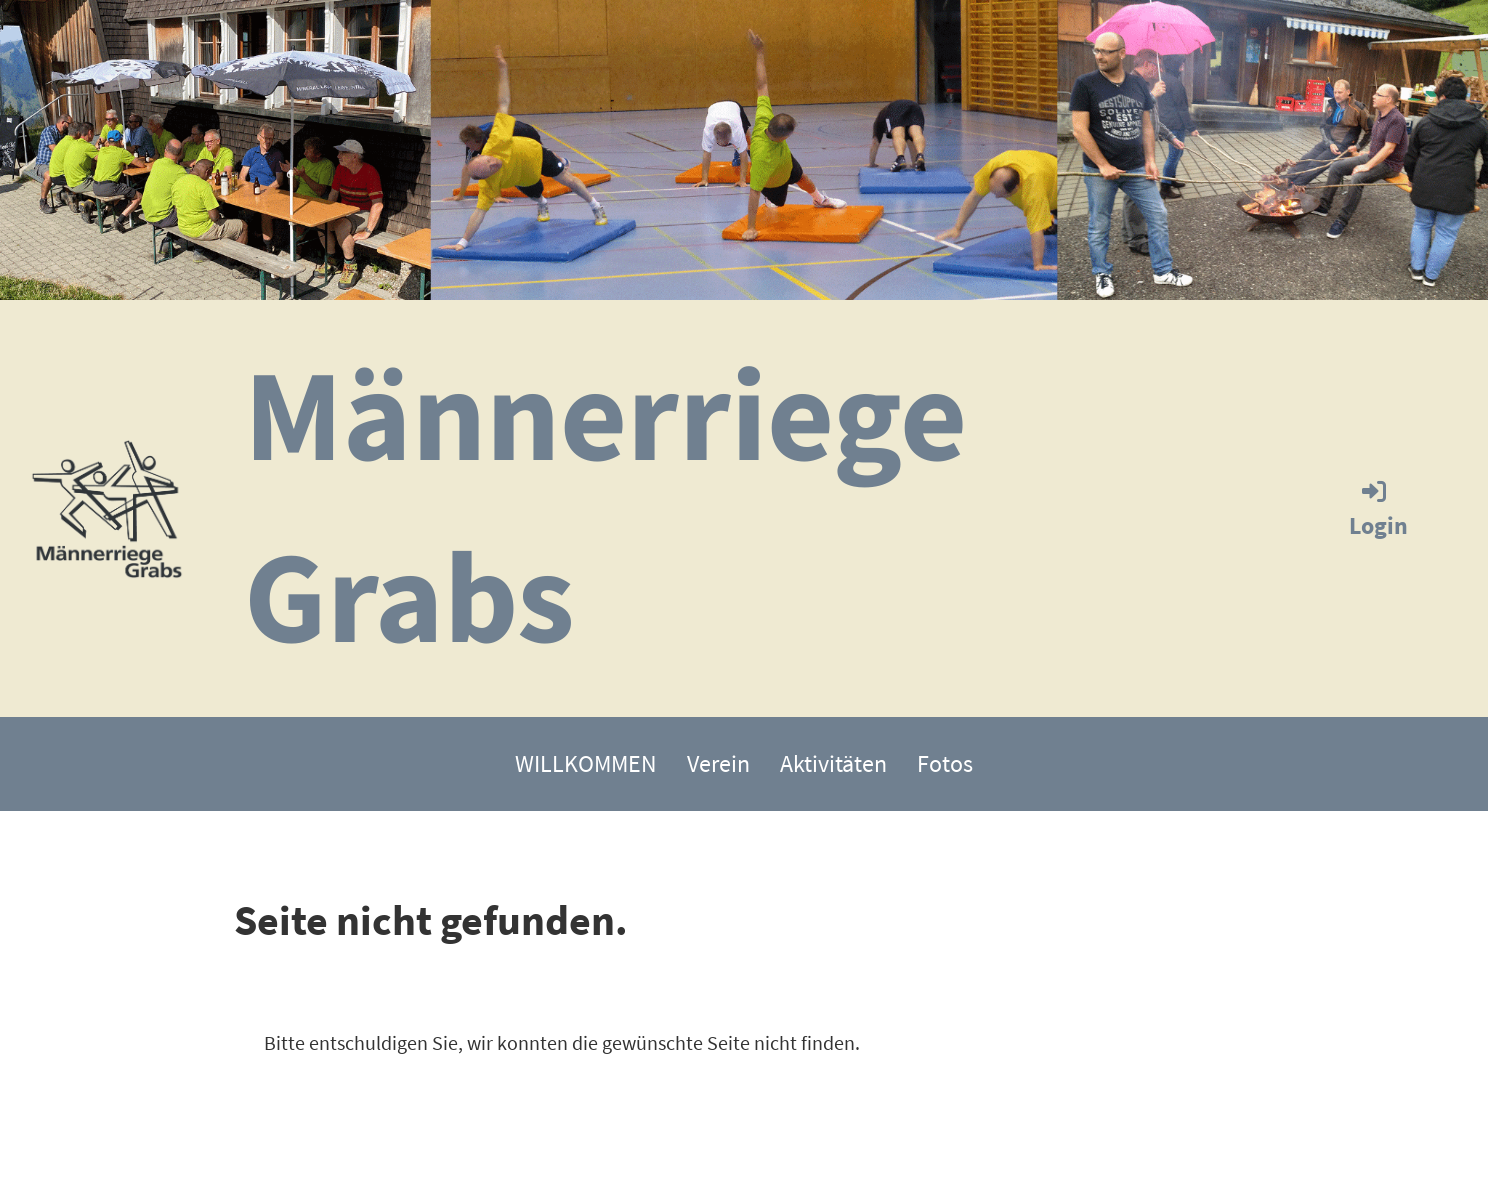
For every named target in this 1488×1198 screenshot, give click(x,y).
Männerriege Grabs (605, 504)
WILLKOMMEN (586, 763)
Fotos (945, 763)
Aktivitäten (833, 763)
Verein (718, 763)
